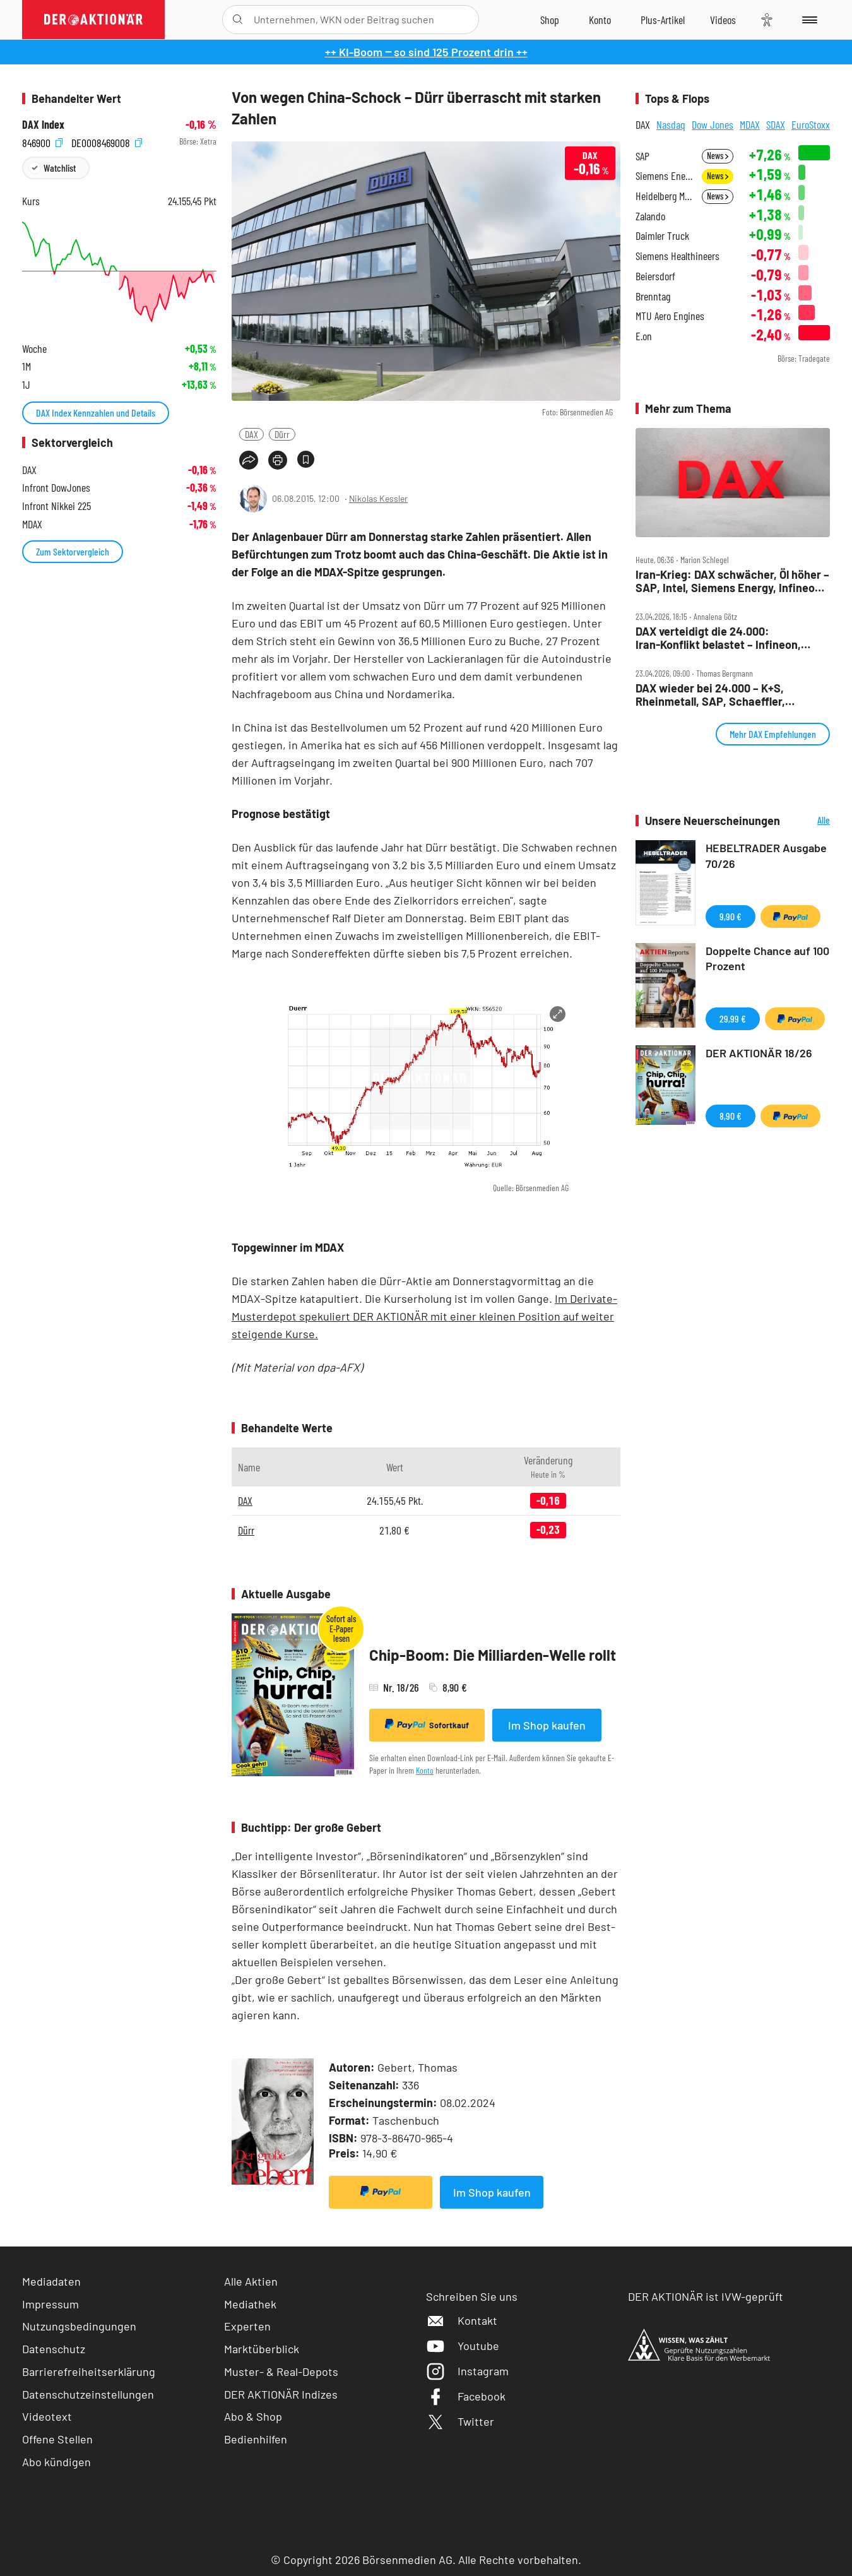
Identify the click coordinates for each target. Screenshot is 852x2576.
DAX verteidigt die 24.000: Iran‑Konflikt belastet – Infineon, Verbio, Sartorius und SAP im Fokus (725, 638)
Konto (425, 1770)
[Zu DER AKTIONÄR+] (662, 19)
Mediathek (250, 2304)
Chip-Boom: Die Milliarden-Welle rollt (492, 1655)
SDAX (775, 124)
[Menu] (807, 19)
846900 (42, 141)
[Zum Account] (600, 19)
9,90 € (730, 916)
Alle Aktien (251, 2281)
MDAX (750, 124)
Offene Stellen (57, 2439)
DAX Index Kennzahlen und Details (95, 412)
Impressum (50, 2304)
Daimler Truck (662, 235)
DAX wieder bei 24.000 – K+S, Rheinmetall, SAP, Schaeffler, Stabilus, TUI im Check (710, 695)
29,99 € (732, 1018)
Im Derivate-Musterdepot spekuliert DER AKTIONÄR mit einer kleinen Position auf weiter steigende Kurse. (424, 1316)
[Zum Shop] (550, 19)
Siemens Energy (665, 175)
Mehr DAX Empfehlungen (773, 734)
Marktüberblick (261, 2349)
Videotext (47, 2416)
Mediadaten (51, 2281)
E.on (644, 336)
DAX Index (43, 124)
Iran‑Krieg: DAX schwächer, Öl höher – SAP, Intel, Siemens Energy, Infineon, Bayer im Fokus (732, 581)
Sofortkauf (427, 1724)
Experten (247, 2326)
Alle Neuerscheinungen (808, 821)
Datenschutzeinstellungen (88, 2394)
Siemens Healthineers (677, 256)
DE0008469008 (106, 141)
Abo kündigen (56, 2462)
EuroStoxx (810, 124)
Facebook (466, 2396)
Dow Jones (712, 124)
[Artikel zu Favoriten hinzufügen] (305, 459)
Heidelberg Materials (665, 196)
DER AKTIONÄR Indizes (281, 2394)
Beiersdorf (655, 276)
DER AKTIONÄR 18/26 (759, 1053)
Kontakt (461, 2320)
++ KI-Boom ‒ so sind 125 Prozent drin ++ (426, 52)
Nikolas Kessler (378, 498)
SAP (642, 156)
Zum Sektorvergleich (72, 551)
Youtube (462, 2346)
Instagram (467, 2371)
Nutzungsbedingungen (79, 2326)
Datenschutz (53, 2349)
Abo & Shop (253, 2416)
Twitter (460, 2421)
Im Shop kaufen (547, 1725)
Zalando (650, 216)
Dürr (282, 434)
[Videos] (722, 19)
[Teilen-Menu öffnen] (248, 460)
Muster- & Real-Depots (281, 2371)
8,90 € (730, 1116)
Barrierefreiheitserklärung (88, 2371)
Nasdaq (670, 124)
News (717, 155)
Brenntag (653, 296)
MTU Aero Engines (670, 316)
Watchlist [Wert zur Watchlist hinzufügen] (60, 168)
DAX (251, 434)
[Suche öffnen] (237, 19)
